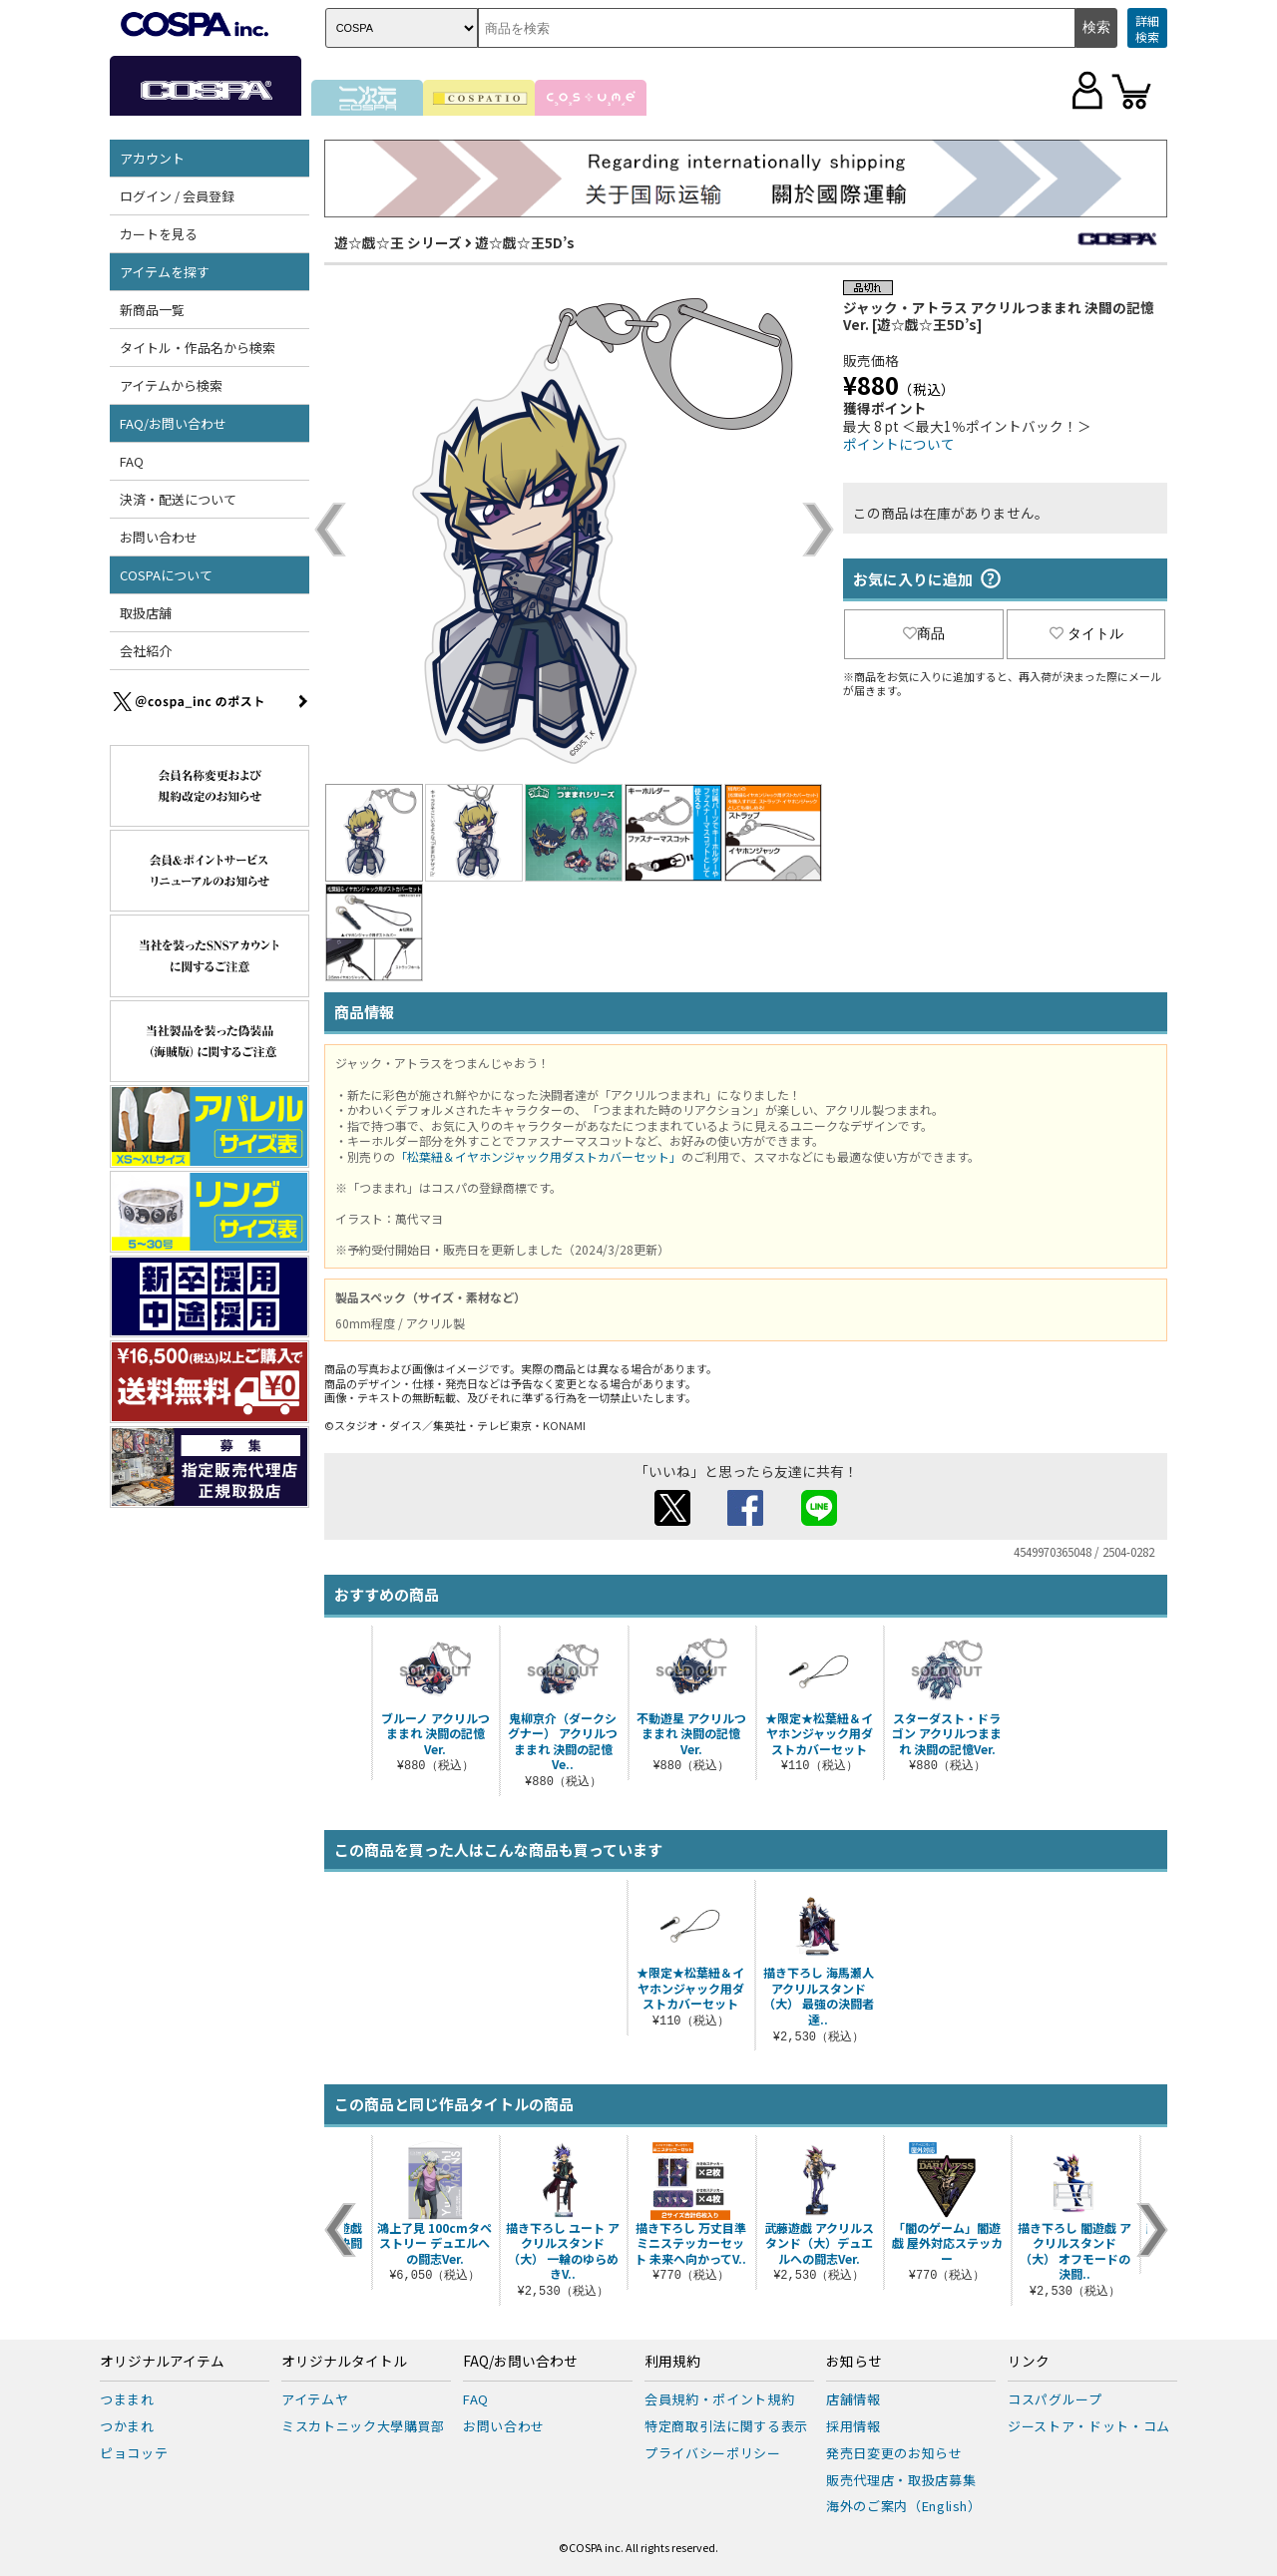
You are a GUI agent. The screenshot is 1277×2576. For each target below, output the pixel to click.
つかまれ (127, 2425)
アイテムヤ (314, 2399)
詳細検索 (1147, 28)
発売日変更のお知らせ (894, 2452)
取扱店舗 (146, 612)
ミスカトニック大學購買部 (363, 2425)
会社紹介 (146, 650)
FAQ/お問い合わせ (173, 423)
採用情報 (853, 2425)
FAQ (132, 461)
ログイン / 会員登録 (177, 195)
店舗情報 (853, 2399)
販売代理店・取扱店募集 (901, 2479)
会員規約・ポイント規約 (719, 2399)
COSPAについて (166, 574)
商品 (924, 633)
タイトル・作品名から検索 (197, 347)
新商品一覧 (152, 309)
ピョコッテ (134, 2452)
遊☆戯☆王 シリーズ (398, 242)
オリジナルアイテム (162, 2362)
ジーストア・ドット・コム (1089, 2425)
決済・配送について (178, 499)
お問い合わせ (159, 537)
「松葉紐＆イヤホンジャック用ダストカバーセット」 (538, 1156)
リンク (1029, 2362)
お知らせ (854, 2362)
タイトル (1086, 633)
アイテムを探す (165, 271)
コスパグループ (1055, 2399)
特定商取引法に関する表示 (726, 2425)
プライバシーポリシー (712, 2452)
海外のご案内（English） (904, 2505)
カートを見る (159, 233)
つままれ (127, 2399)
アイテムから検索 (171, 385)
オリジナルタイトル (344, 2362)
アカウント (152, 158)
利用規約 (672, 2362)
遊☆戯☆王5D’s (525, 242)
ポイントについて (899, 444)
